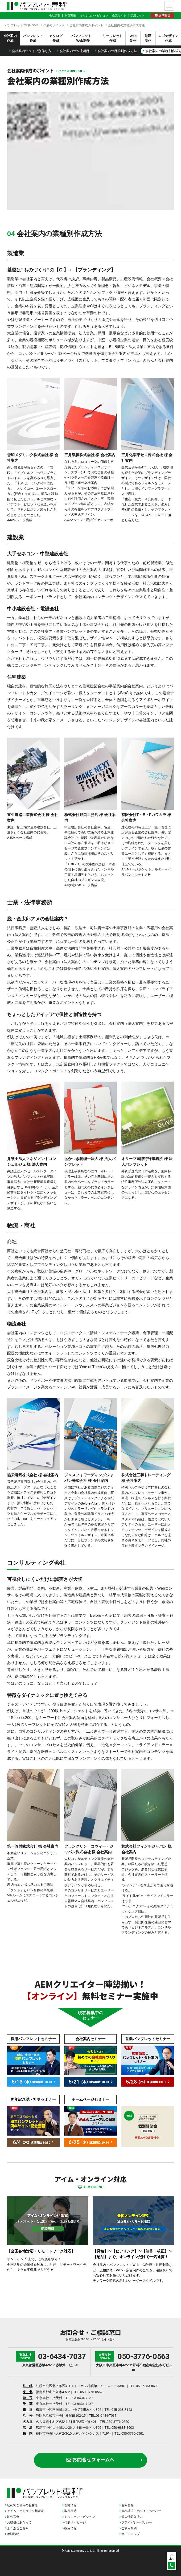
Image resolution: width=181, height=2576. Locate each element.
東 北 (28, 2392)
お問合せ (164, 15)
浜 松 (28, 2415)
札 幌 (28, 2386)
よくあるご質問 (18, 2528)
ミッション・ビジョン (94, 15)
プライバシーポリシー (136, 2522)
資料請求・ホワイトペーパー (141, 2511)
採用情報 (70, 2528)
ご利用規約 (129, 2528)
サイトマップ (130, 2534)
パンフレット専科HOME (21, 25)
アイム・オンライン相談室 (25, 2511)
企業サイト (119, 15)
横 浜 (28, 2410)
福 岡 (28, 2433)
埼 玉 (28, 2398)
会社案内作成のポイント (86, 25)
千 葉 (28, 2404)
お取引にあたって (19, 2522)
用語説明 (13, 2534)
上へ (171, 2558)
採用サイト (137, 15)
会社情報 (55, 15)
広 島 (28, 2427)
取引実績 (70, 15)
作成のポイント (54, 25)
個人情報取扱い (132, 2517)
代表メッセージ (75, 2522)
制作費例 (13, 2517)
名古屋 (28, 2422)
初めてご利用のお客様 (22, 2505)
